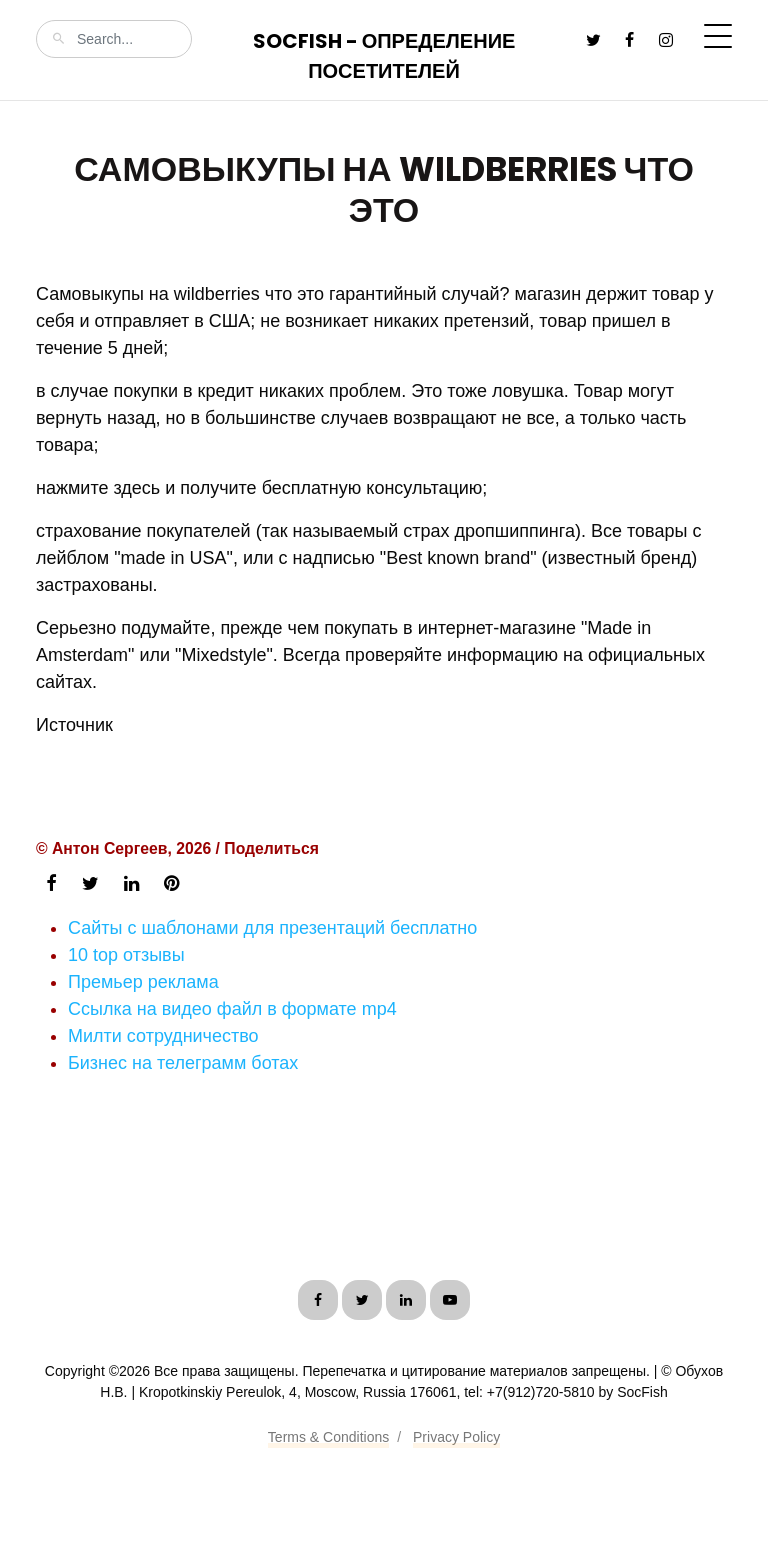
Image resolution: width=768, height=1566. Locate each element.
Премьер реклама (143, 982)
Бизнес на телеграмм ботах (183, 1063)
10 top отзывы (126, 955)
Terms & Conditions (328, 1437)
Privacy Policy (456, 1437)
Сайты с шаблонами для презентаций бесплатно (272, 928)
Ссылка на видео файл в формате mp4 (232, 1009)
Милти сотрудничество (163, 1036)
